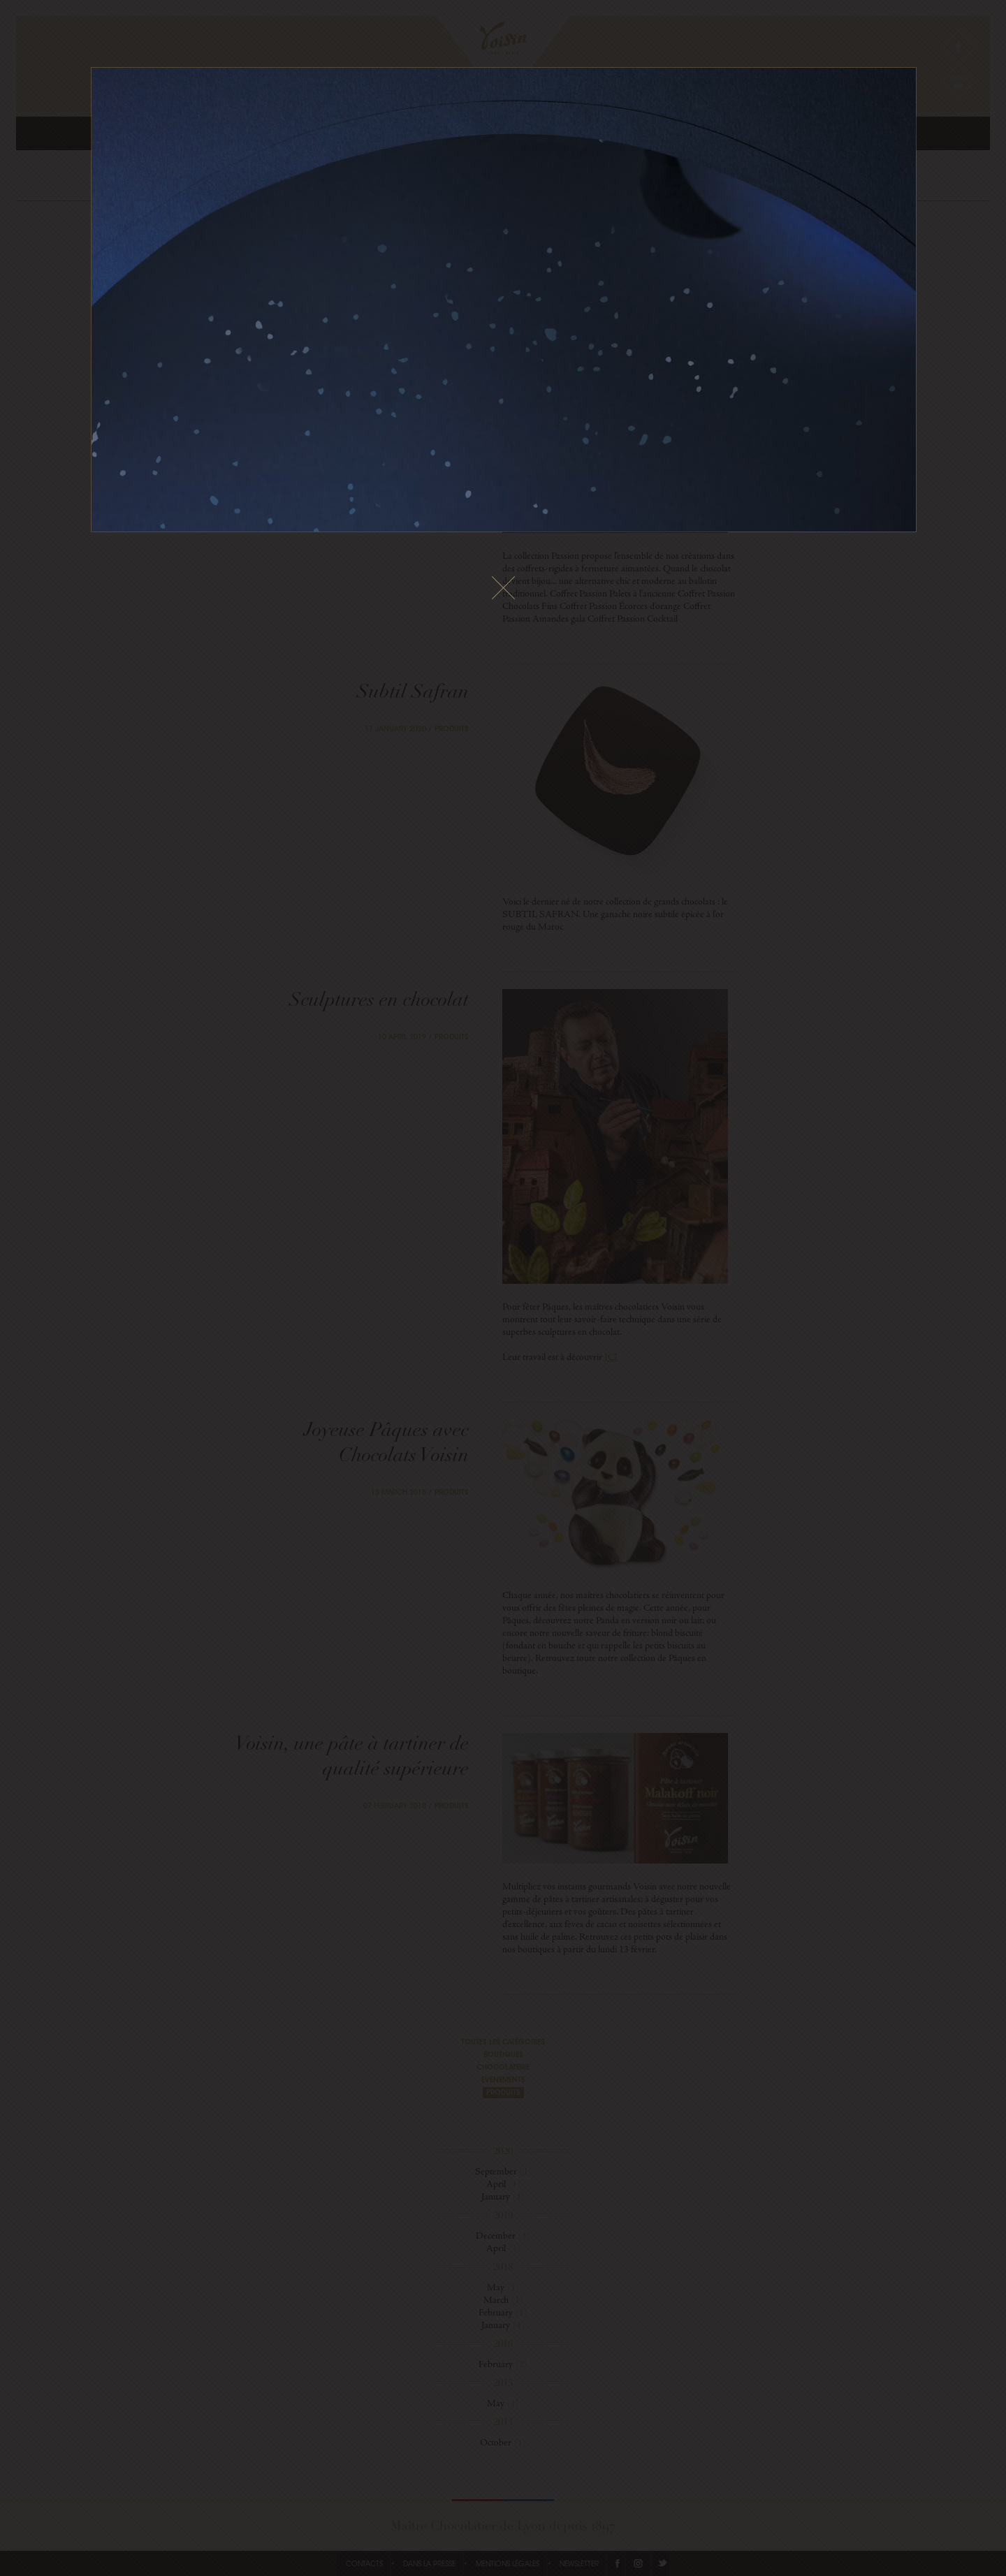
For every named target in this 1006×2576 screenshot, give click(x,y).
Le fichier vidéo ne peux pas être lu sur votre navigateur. (504, 299)
